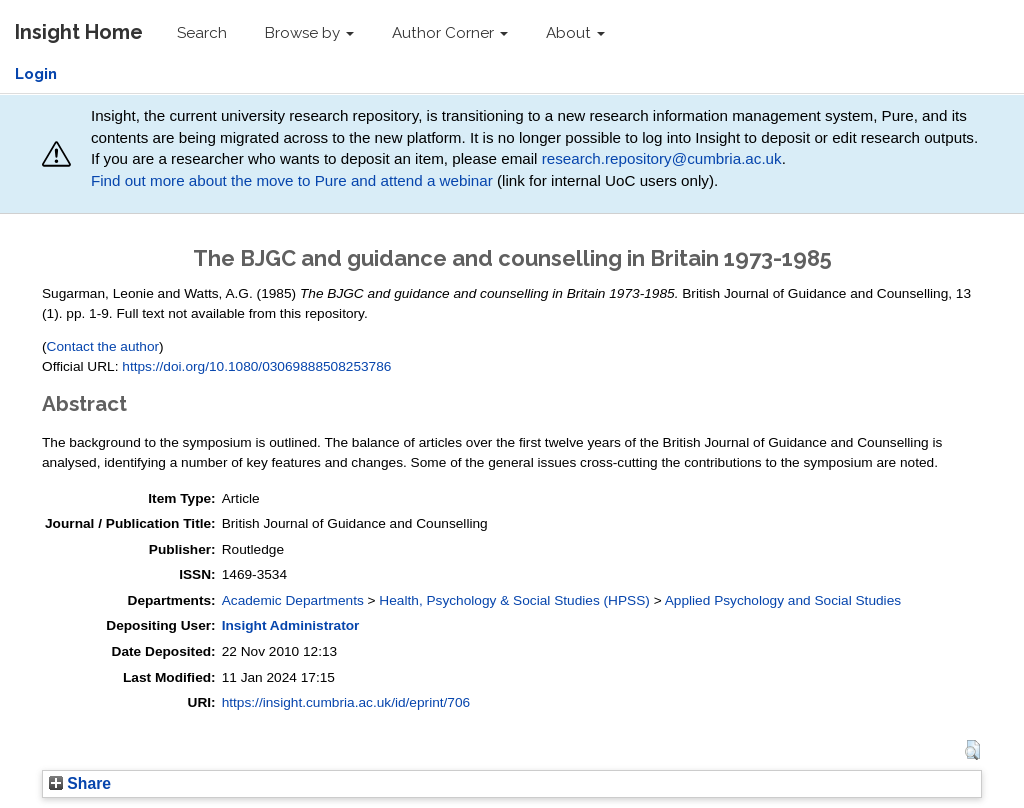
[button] (972, 750)
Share (80, 783)
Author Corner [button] (450, 33)
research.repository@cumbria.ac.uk (662, 158)
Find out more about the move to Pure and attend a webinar (292, 180)
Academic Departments (293, 600)
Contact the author (103, 346)
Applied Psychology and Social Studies (783, 600)
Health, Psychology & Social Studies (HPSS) (514, 600)
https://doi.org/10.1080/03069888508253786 (256, 366)
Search (202, 33)
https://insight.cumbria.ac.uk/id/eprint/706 (346, 702)
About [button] (575, 33)
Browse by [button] (309, 33)
